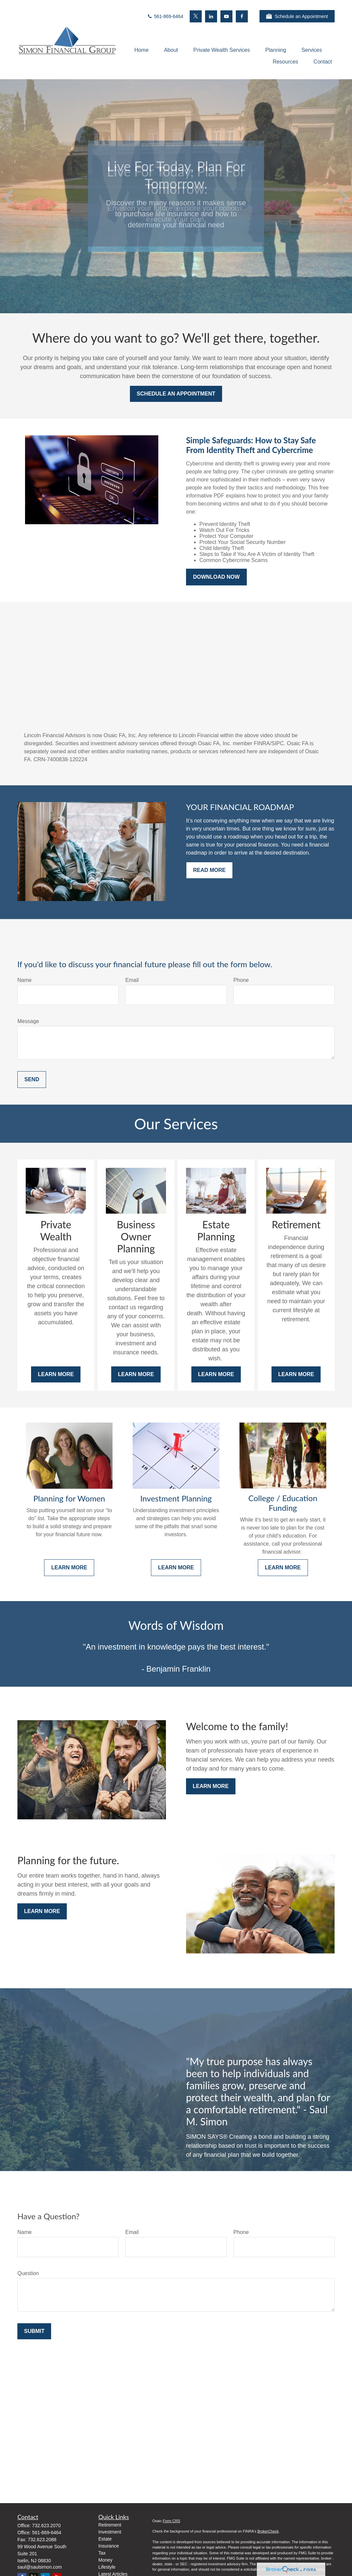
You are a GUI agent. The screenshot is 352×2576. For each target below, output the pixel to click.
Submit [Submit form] (34, 2331)
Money (106, 2560)
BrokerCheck (268, 2531)
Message (28, 1021)
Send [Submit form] (31, 1079)
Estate (105, 2539)
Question (28, 2273)
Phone (241, 980)
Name (24, 980)
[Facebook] (242, 16)
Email (132, 980)
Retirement (110, 2525)
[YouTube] (226, 16)
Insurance (109, 2546)
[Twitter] (196, 16)
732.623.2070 (46, 2525)
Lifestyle (107, 2567)
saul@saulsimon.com (39, 2567)
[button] (141, 50)
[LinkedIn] (211, 16)
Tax (102, 2553)
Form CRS (171, 2521)
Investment (110, 2532)
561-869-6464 (165, 16)
